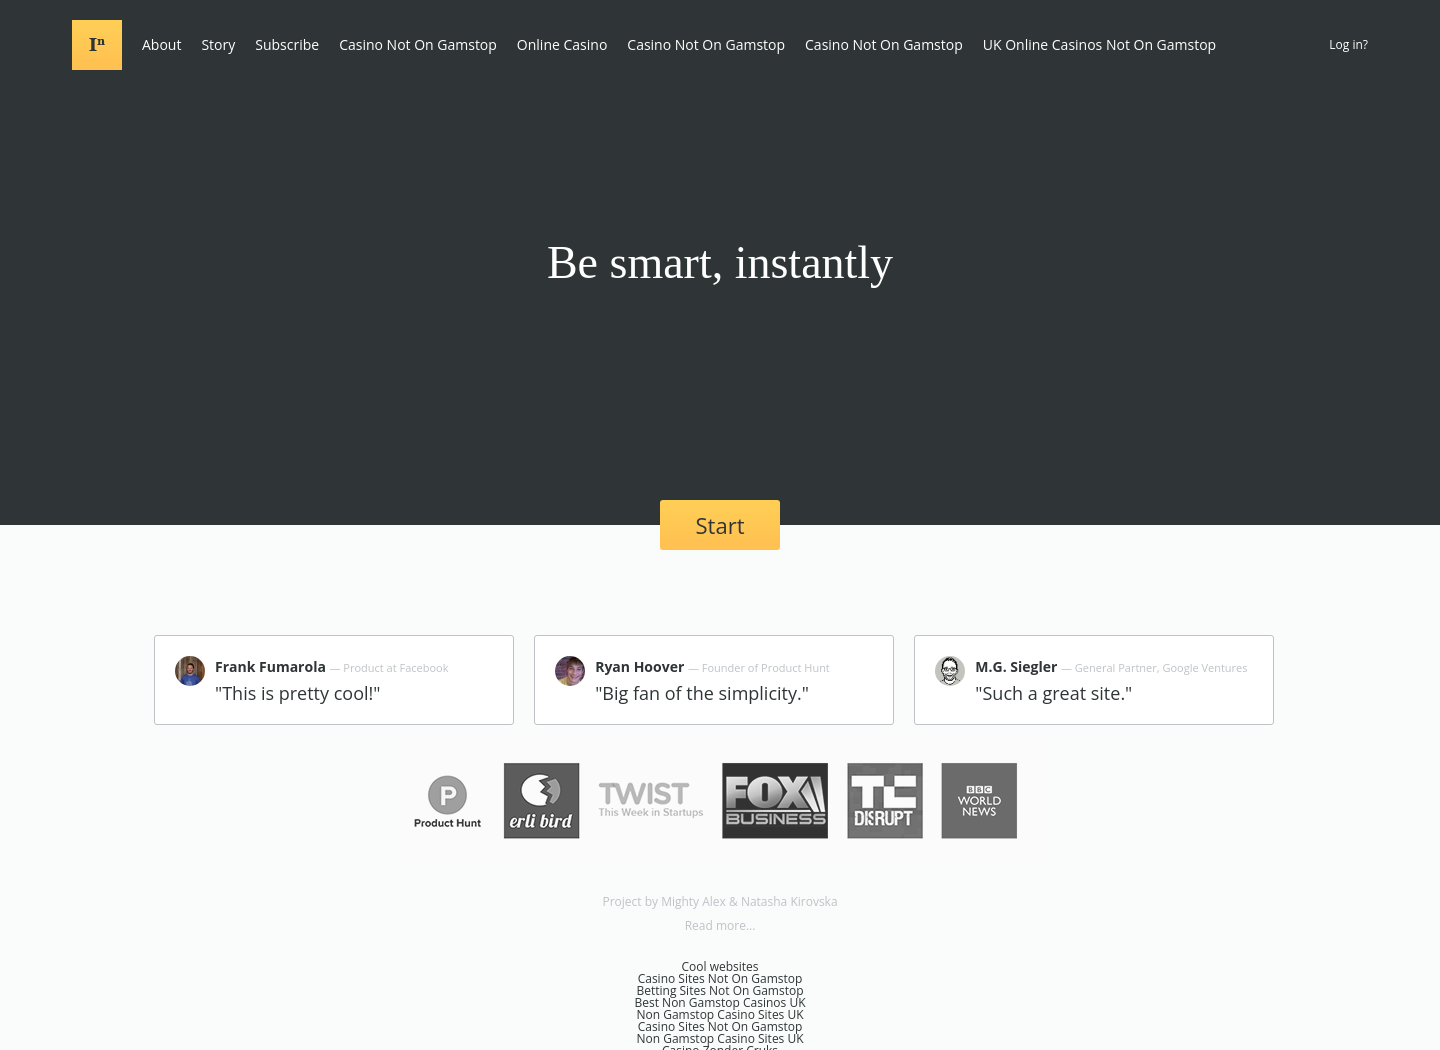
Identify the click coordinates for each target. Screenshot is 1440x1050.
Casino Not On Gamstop (418, 44)
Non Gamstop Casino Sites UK (719, 1014)
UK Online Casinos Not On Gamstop (1099, 44)
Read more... (720, 925)
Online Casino (562, 44)
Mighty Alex (693, 901)
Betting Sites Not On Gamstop (719, 990)
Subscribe (287, 44)
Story (218, 44)
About (161, 44)
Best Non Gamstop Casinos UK (720, 1002)
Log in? (1348, 44)
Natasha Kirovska (789, 901)
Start (720, 525)
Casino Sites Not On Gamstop (720, 978)
